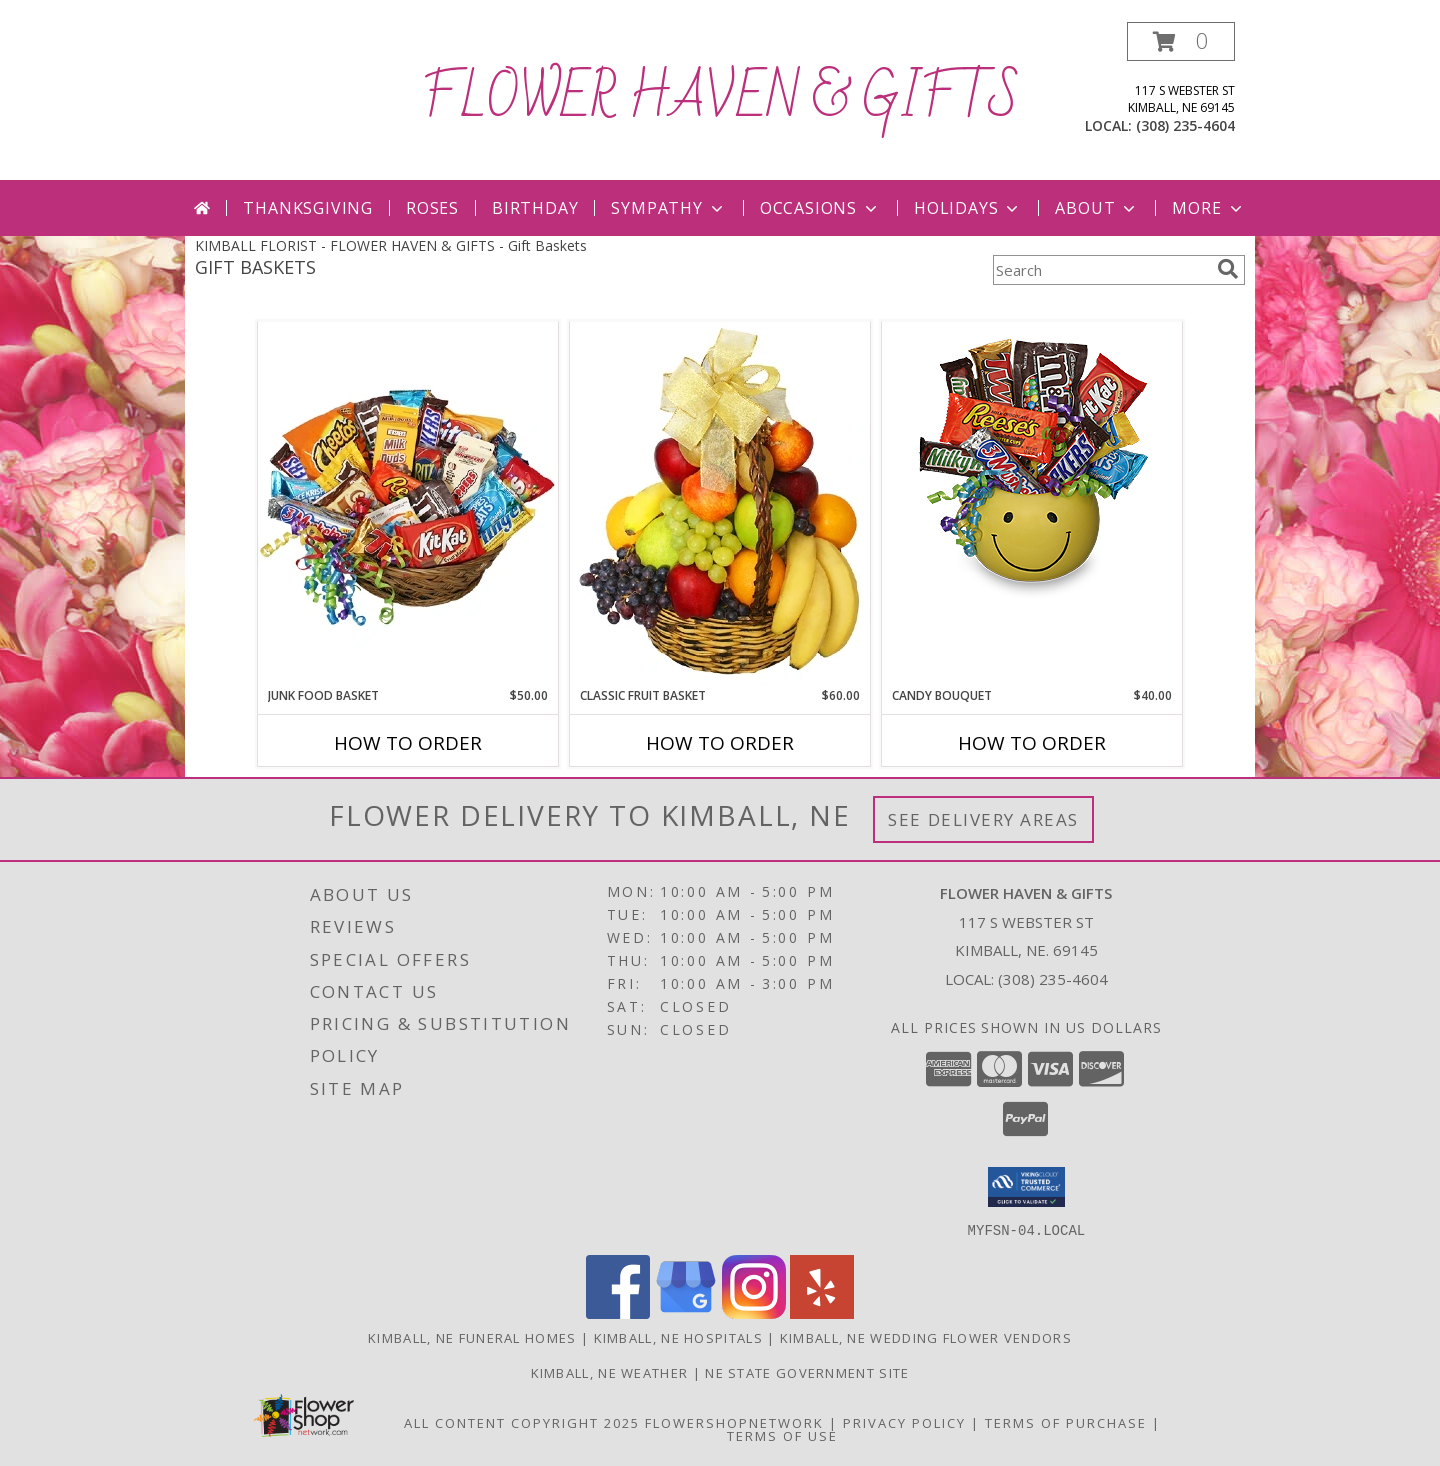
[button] (1181, 41)
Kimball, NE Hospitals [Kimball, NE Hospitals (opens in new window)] (678, 1337)
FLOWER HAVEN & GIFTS (720, 99)
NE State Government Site (807, 1372)
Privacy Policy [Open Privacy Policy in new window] (904, 1422)
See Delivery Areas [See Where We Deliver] (983, 819)
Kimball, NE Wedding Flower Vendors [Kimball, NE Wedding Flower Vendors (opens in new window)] (926, 1337)
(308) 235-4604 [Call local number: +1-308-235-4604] (1185, 125)
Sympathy (668, 208)
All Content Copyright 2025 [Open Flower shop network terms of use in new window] (522, 1422)
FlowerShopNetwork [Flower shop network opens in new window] (734, 1422)
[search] (1228, 269)
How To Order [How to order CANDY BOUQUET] (1032, 743)
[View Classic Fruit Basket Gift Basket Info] (720, 504)
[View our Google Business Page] (686, 1312)
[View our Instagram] (754, 1312)
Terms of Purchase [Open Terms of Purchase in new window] (1066, 1422)
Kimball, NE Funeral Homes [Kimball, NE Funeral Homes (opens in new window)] (472, 1337)
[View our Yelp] (822, 1312)
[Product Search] (1101, 270)
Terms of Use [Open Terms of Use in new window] (782, 1435)
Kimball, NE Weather (610, 1372)
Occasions (820, 208)
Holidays (968, 208)
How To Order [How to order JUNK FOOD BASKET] (408, 743)
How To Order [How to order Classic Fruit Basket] (720, 743)
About (1097, 208)
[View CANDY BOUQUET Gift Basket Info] (1032, 465)
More (1208, 208)
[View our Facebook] (618, 1312)
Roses (432, 208)
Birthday (535, 208)
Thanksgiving (308, 208)
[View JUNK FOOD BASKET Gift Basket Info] (408, 504)
